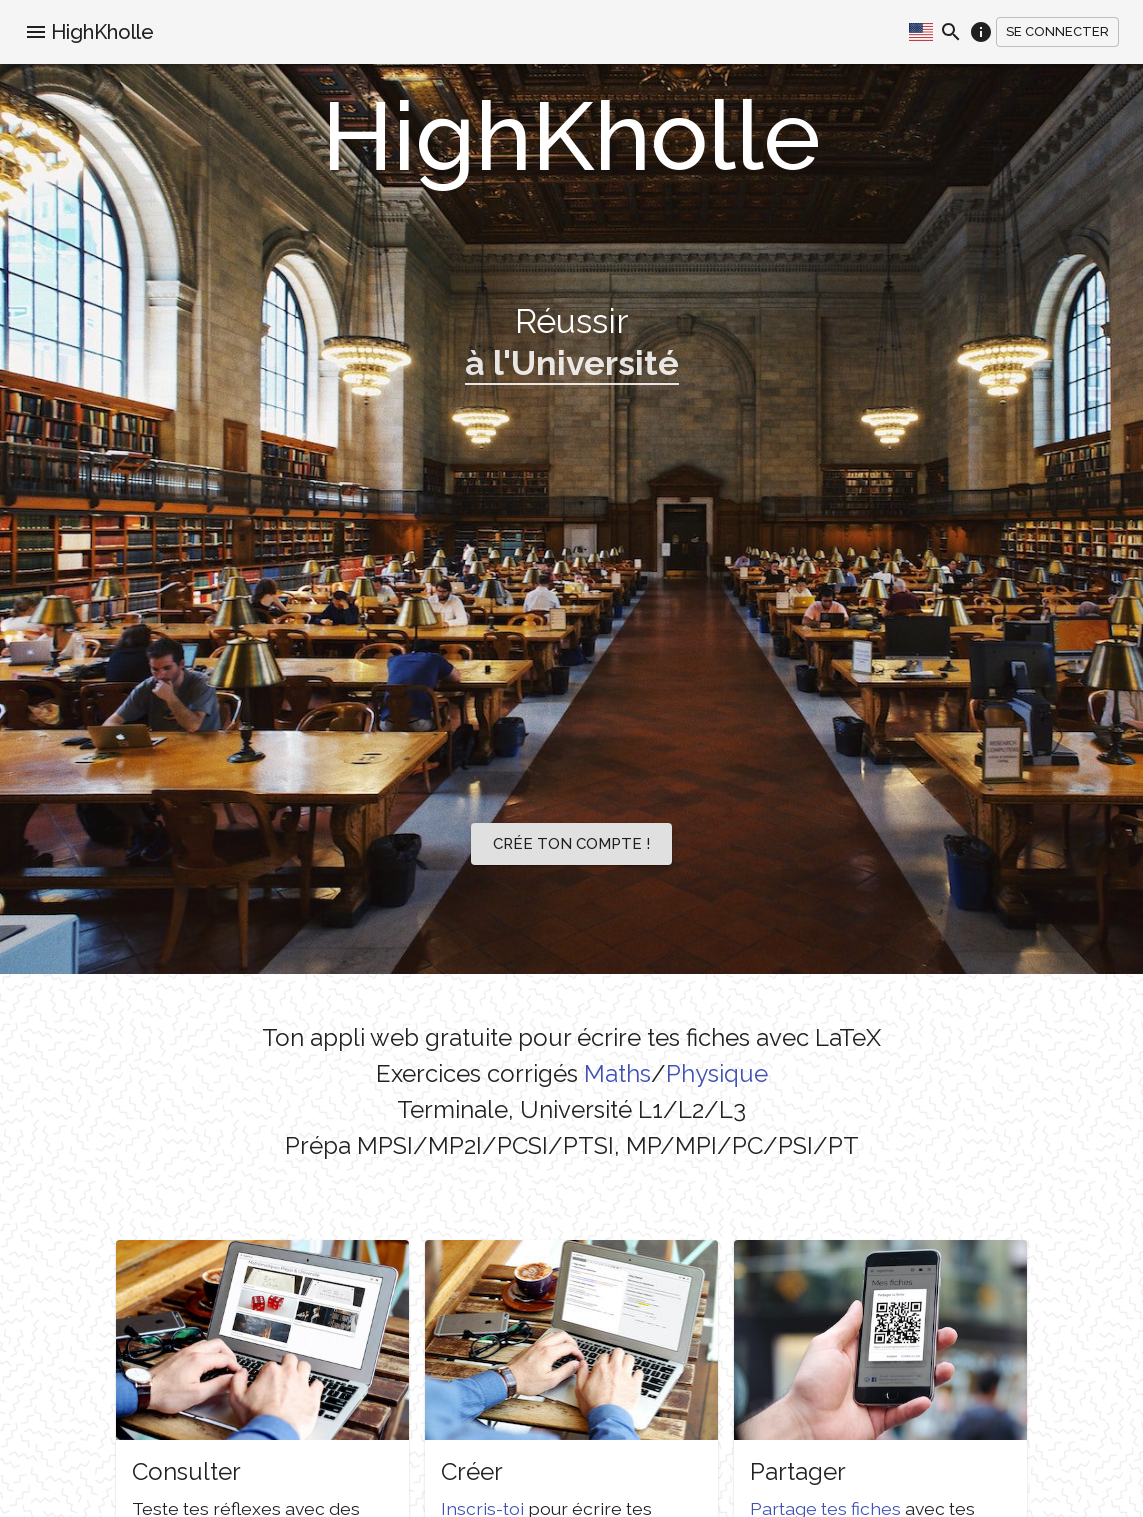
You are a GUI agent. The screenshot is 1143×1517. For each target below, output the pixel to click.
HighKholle (102, 32)
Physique (717, 1073)
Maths (617, 1073)
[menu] (36, 32)
